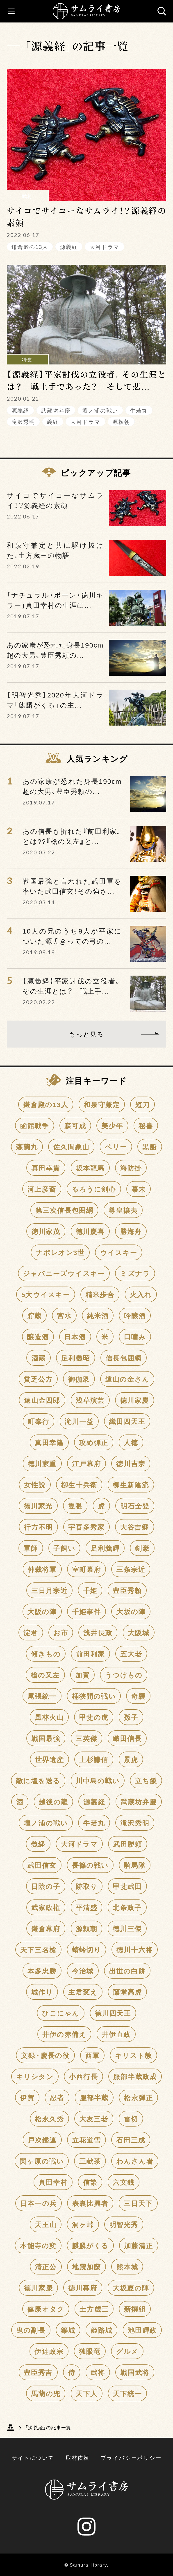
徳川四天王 (113, 2013)
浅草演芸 (90, 1400)
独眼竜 (90, 2351)
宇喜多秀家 (86, 1527)
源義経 (69, 247)
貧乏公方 (38, 1379)
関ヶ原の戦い (42, 2161)
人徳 (131, 1442)
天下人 (87, 2393)
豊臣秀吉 (38, 2372)
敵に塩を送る (38, 1780)
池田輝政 (142, 2330)
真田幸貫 (45, 1168)
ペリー (116, 1147)
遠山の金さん (127, 1379)
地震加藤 (86, 2266)
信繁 (90, 2182)
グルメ (127, 2351)
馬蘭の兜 (45, 2393)
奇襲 (138, 1696)
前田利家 (90, 1654)
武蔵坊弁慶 (56, 410)
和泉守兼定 (102, 1104)
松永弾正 (138, 2097)
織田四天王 (127, 1421)
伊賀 (27, 2097)
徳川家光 (38, 1506)
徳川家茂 (45, 1231)
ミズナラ (135, 1273)
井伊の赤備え (64, 2034)
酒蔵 (38, 1358)
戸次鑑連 (42, 2140)
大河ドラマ (104, 247)
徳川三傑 (127, 1928)
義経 (53, 422)
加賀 (82, 1675)
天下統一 (127, 2393)
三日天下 (138, 2203)
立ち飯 (146, 1780)
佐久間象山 (71, 1147)
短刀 (142, 1104)
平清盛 (87, 1907)
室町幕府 (86, 1569)
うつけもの (123, 1675)
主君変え (83, 1992)
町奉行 (39, 1421)
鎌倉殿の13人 (29, 247)
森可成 (75, 1125)
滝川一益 (79, 1421)
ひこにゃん (60, 2013)
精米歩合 (99, 1294)
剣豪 (142, 1548)
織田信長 (127, 1738)
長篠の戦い (90, 1865)
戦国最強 (45, 1738)
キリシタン (35, 2076)
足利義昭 (75, 1358)
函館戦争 (34, 1125)
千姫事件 (86, 1611)
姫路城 (101, 2330)
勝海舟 (131, 1231)
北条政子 (127, 1907)
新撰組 (135, 2309)
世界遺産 (49, 1759)
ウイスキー (118, 1252)
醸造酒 (38, 1337)
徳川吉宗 (130, 1463)
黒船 (149, 1147)
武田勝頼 (127, 1844)
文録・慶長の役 (45, 2055)
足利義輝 (105, 1548)
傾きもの (46, 1654)
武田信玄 (42, 1865)
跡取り (87, 1886)
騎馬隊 (135, 1865)
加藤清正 (138, 2245)
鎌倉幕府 (45, 1928)
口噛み (135, 1337)
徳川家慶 (134, 1400)
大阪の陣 (42, 1611)
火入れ (141, 1294)
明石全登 (134, 1506)
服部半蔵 (94, 2097)
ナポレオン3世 (60, 1252)
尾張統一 (42, 1696)
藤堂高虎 (127, 1992)
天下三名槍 (38, 1949)
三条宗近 (130, 1569)
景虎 (131, 1759)
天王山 (46, 2224)
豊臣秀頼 (127, 1590)
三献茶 (90, 2161)
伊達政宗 (49, 2351)
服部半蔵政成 (135, 2076)
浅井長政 (97, 1632)
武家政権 (45, 1907)
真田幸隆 (49, 1442)
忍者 (57, 2097)
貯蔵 (34, 1315)
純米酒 (98, 1315)
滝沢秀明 (23, 422)
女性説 (35, 1484)
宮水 (64, 1315)
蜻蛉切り (86, 1949)
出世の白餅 (127, 1971)
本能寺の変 (38, 2245)
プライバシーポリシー (131, 2457)
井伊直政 (116, 2034)
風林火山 (49, 1717)
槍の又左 (45, 1675)
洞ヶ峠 (83, 2224)
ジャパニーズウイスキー (64, 1273)
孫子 (131, 1717)
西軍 (92, 2055)
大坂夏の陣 (131, 2288)
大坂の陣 (131, 1611)
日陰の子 (45, 1886)
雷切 (131, 2119)
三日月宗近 (49, 1590)
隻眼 (75, 1506)
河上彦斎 (41, 1189)
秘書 (146, 1125)
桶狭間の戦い (94, 1696)
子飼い (64, 1548)
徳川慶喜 (90, 1231)
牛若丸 (139, 410)
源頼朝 (121, 422)
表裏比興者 (90, 2203)
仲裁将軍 (42, 1569)
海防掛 (131, 1168)
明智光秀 (123, 2224)
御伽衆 (79, 1379)
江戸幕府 (86, 1463)
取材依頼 (77, 2457)
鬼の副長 (31, 2330)
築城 (68, 2330)
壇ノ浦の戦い (100, 410)
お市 (60, 1632)
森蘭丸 (27, 1147)
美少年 (112, 1125)
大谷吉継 (134, 1527)
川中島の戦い (98, 1780)
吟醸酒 (135, 1315)
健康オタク (45, 2309)
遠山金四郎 (42, 1400)
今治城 (83, 1971)
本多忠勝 (42, 1971)
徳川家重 (42, 1463)
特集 (27, 359)
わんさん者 (134, 2161)
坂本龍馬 (90, 1168)
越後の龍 (53, 1801)
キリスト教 (133, 2055)
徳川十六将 (134, 1949)
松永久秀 (49, 2119)
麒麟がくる (90, 2245)
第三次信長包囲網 (64, 1210)
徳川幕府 (82, 2288)
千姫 (90, 1590)
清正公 (46, 2266)
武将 (27, 196)
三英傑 (87, 1738)
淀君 (30, 1632)
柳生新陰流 (131, 1484)
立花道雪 (86, 2140)
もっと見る (86, 1034)
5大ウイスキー (45, 1294)
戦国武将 (134, 2372)
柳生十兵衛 (79, 1484)
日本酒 (75, 1337)
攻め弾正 (93, 1442)
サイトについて (33, 2457)
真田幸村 (53, 2182)
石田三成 (130, 2140)
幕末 (138, 1189)
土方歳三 (94, 2309)
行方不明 (38, 1527)
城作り (42, 1992)
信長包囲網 (123, 1358)
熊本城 (127, 2266)
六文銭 (123, 2182)
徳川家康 (38, 2288)
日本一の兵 (38, 2203)
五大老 (131, 1654)
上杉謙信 (93, 1759)
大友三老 (93, 2119)
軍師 (30, 1548)
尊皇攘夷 (123, 1210)
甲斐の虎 (93, 1717)
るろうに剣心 (94, 1189)
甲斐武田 (127, 1886)
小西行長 (83, 2076)
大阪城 (139, 1632)
